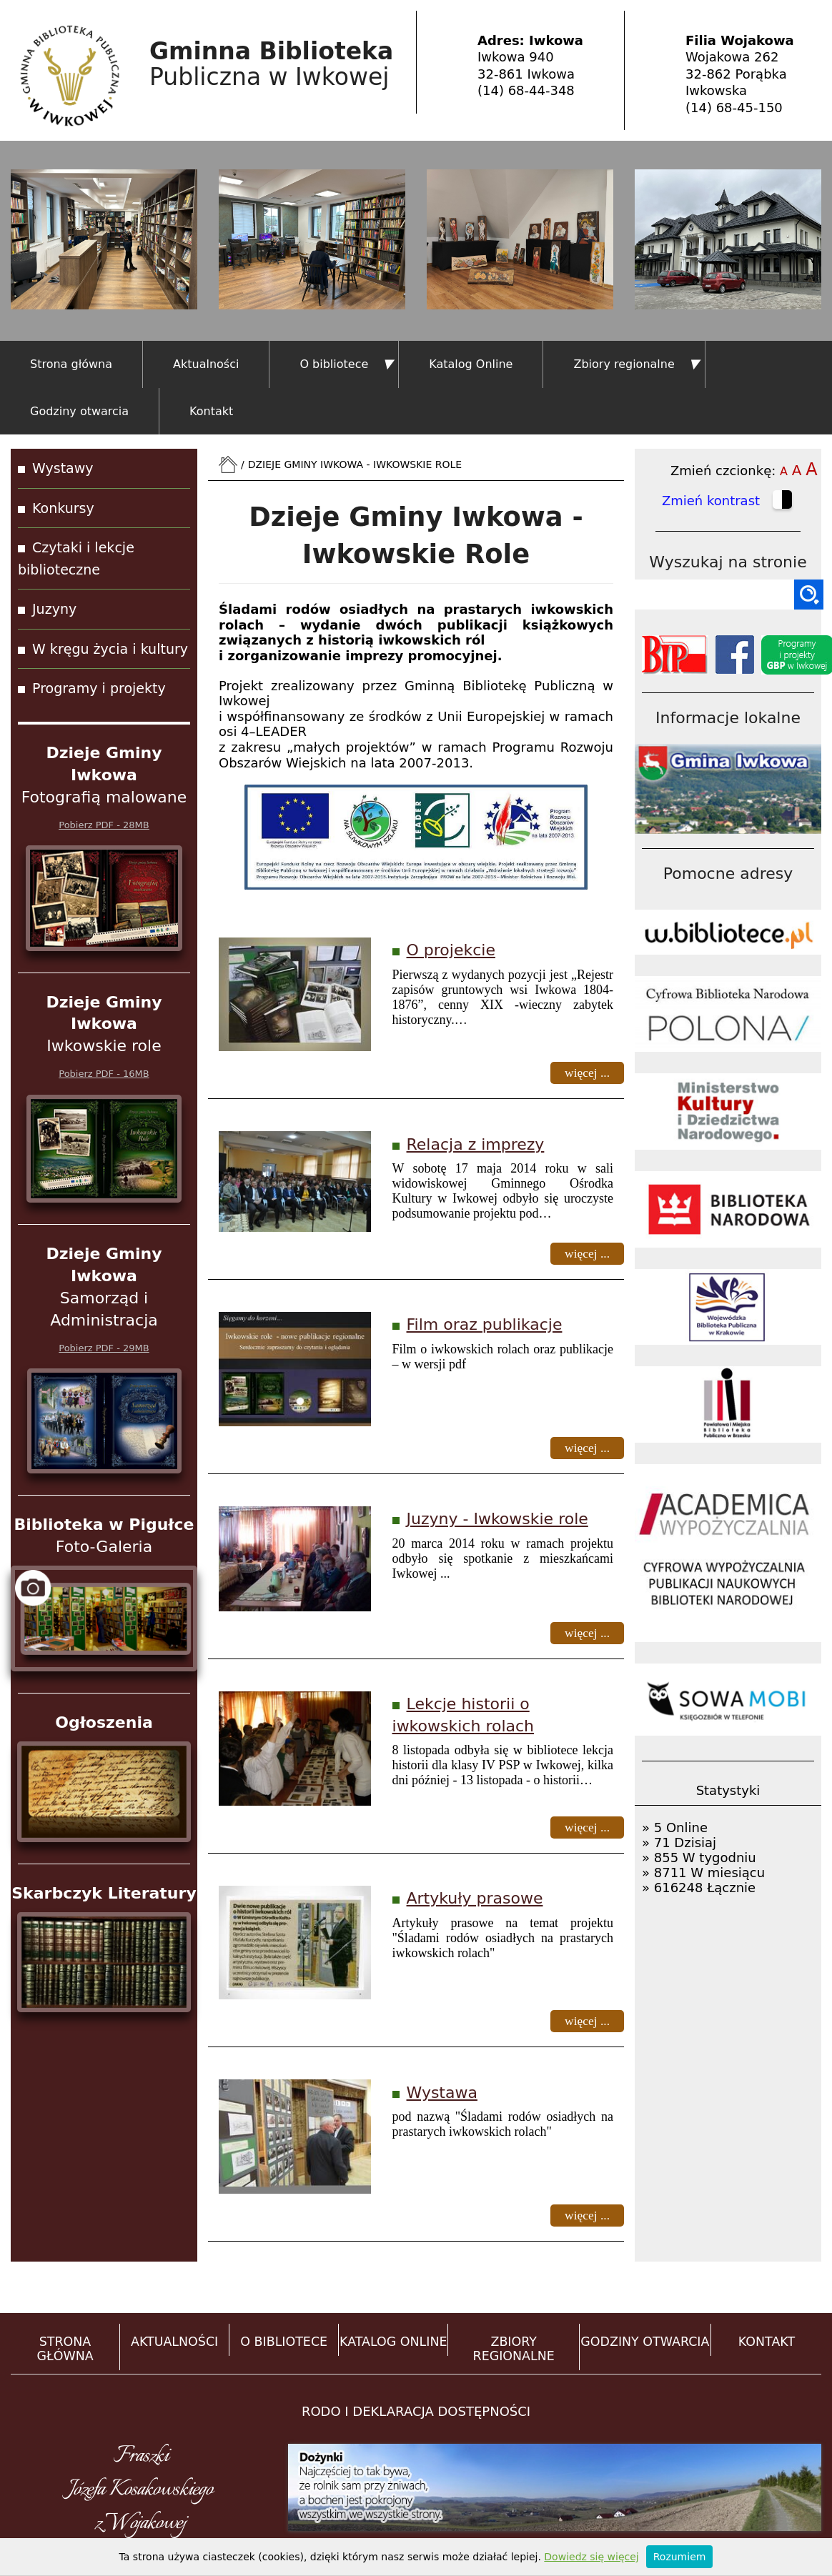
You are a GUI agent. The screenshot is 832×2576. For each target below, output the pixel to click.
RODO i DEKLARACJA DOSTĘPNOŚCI (416, 2411)
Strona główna (71, 364)
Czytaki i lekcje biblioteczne (76, 558)
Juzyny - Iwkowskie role (497, 1519)
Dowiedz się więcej (591, 2556)
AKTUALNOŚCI (174, 2341)
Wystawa (442, 2093)
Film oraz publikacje (485, 1324)
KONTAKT (766, 2341)
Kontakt (211, 411)
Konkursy (63, 508)
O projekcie (451, 950)
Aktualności (206, 364)
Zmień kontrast (728, 501)
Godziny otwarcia (79, 411)
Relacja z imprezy (476, 1144)
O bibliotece (333, 364)
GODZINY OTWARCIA (644, 2341)
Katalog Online (470, 364)
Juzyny (54, 609)
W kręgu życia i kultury (110, 649)
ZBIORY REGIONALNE (514, 2348)
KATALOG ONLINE (393, 2341)
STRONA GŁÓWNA (64, 2348)
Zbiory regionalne (623, 364)
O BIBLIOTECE (283, 2341)
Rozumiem (679, 2556)
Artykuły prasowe (475, 1898)
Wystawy (63, 468)
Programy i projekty (99, 688)
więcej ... (587, 1072)
